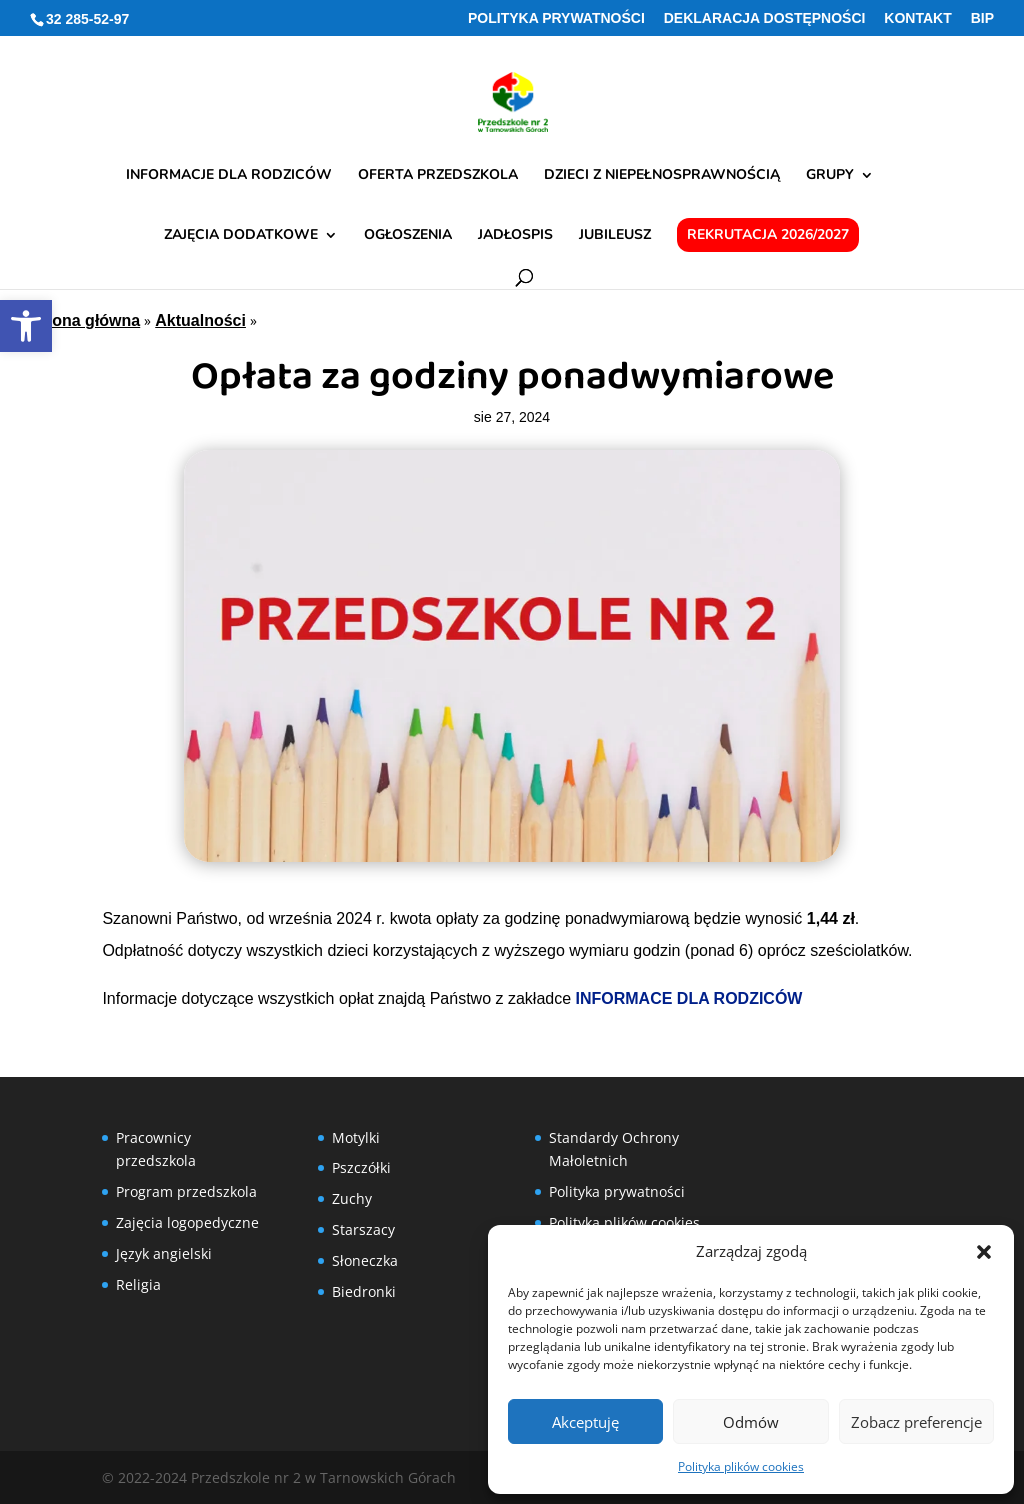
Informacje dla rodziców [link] (229, 176)
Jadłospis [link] (515, 236)
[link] (26, 326)
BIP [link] (982, 18)
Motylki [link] (356, 1137)
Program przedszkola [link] (186, 1191)
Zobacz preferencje (916, 1422)
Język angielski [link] (164, 1253)
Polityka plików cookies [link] (741, 1466)
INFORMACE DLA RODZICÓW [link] (689, 998)
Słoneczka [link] (365, 1260)
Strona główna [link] (85, 320)
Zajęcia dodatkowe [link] (241, 236)
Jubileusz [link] (615, 236)
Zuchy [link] (352, 1198)
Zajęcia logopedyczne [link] (187, 1222)
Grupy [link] (830, 176)
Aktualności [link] (200, 320)
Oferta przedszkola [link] (438, 176)
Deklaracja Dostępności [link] (765, 18)
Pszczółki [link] (361, 1167)
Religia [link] (138, 1284)
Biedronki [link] (364, 1291)
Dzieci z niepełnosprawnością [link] (662, 176)
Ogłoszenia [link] (408, 236)
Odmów (751, 1422)
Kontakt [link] (917, 18)
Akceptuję (585, 1422)
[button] (984, 1252)
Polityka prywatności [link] (556, 18)
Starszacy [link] (363, 1229)
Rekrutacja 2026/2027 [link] (768, 234)
